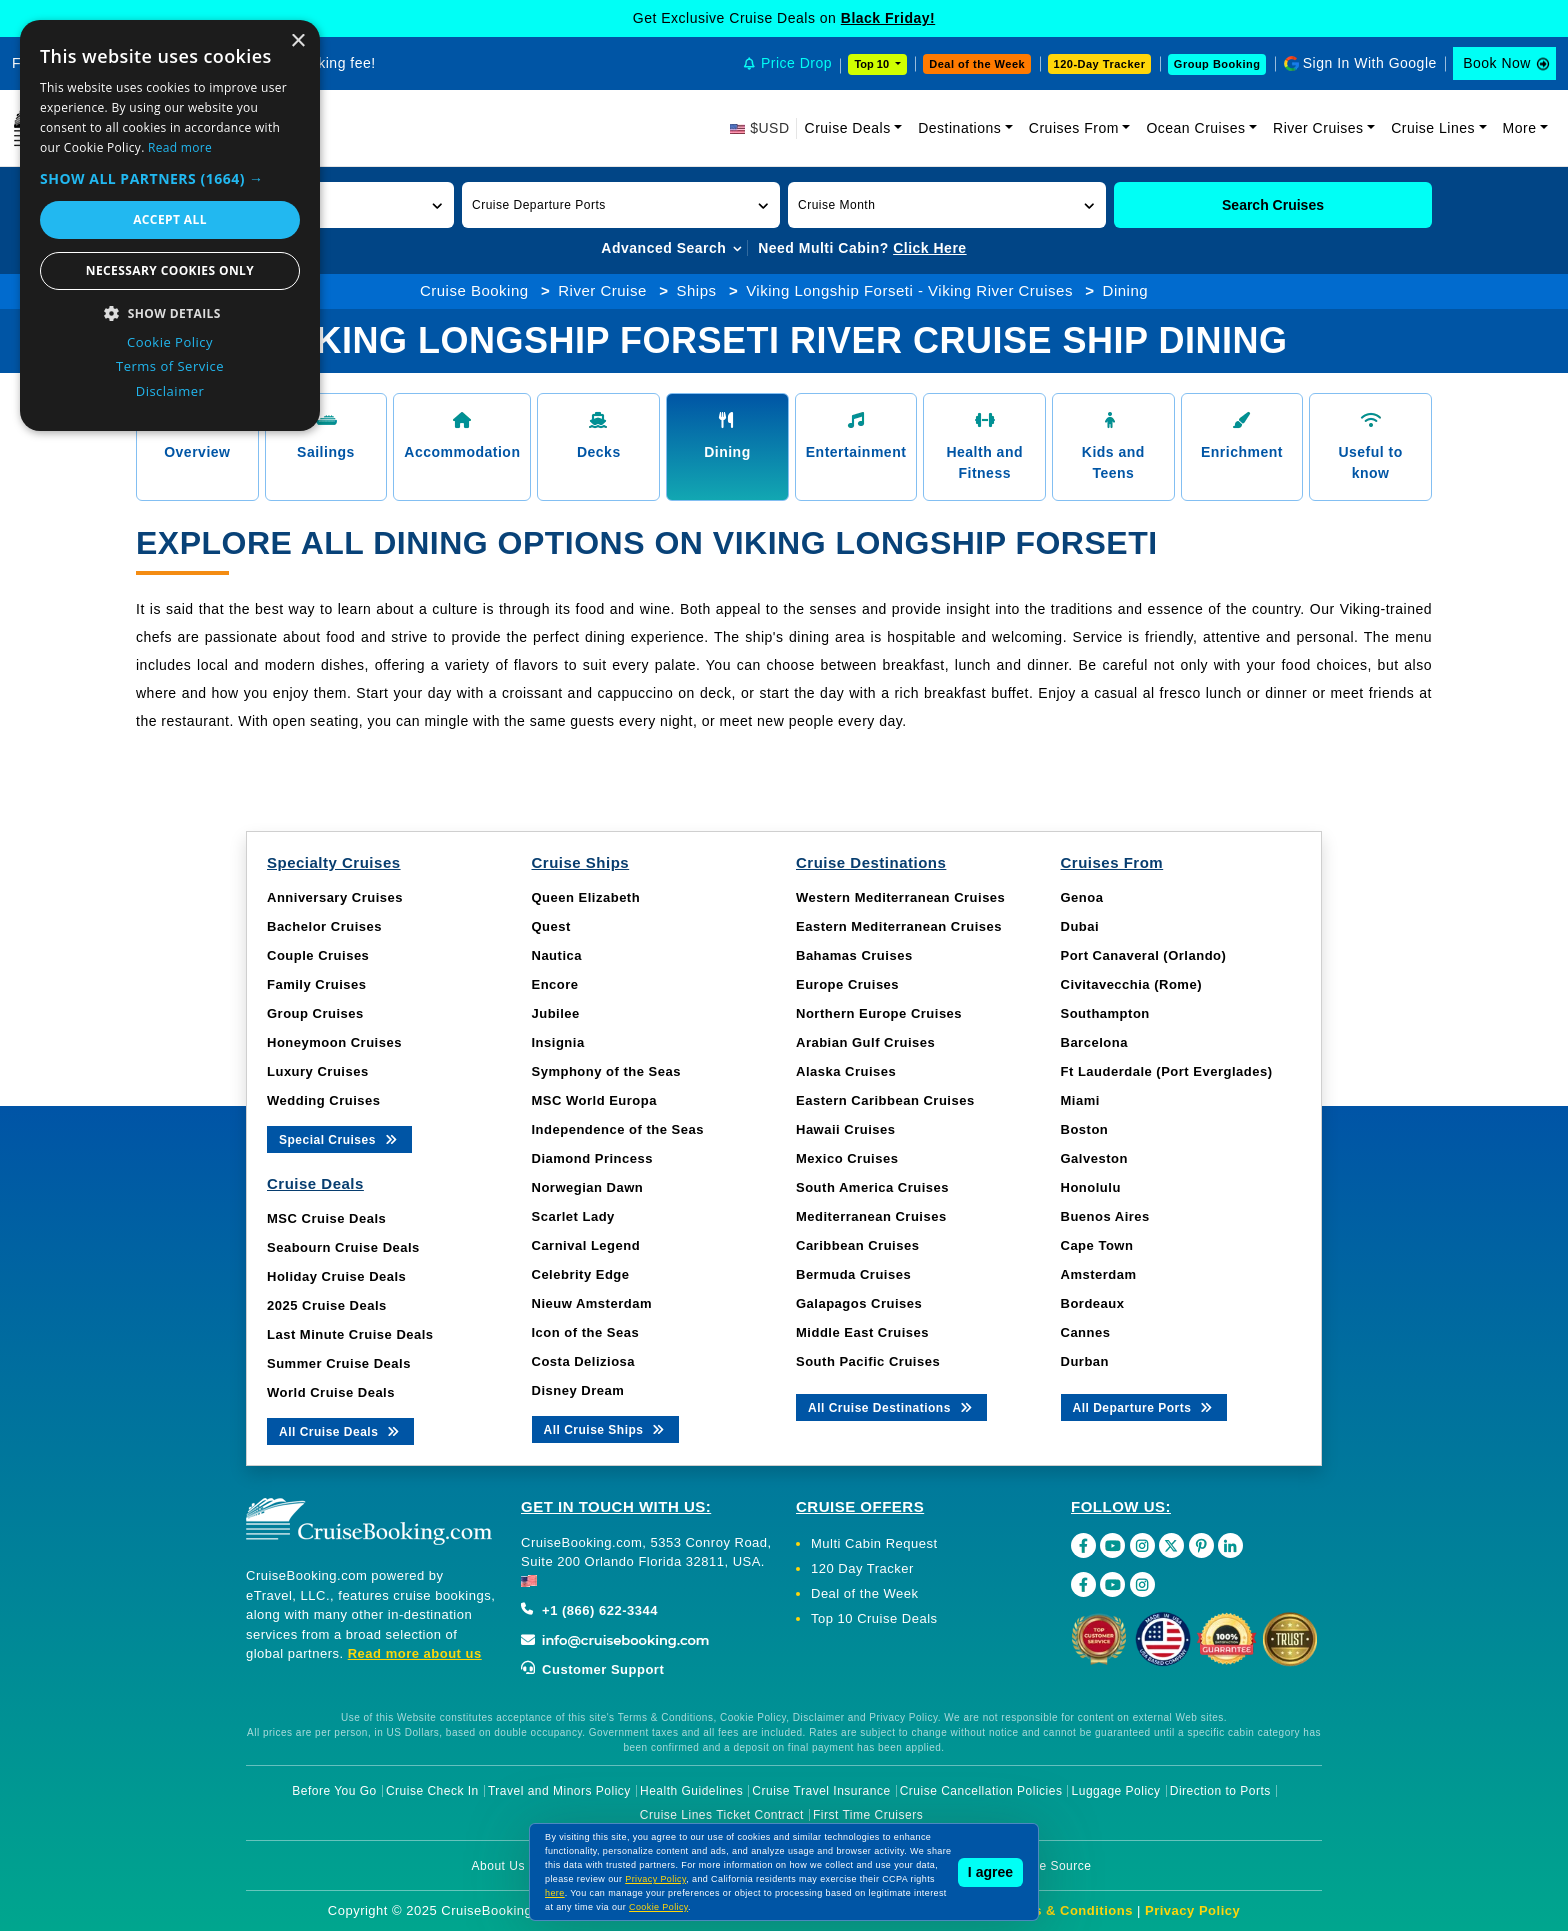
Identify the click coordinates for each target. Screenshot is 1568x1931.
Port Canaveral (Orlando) (1144, 955)
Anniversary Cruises (335, 897)
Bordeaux (1093, 1303)
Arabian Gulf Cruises (865, 1042)
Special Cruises (339, 1138)
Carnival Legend (586, 1245)
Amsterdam (1099, 1274)
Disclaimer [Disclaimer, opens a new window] (170, 391)
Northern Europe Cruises (879, 1013)
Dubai (1080, 926)
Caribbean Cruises (857, 1245)
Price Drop (796, 63)
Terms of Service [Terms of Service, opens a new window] (170, 366)
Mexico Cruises (847, 1158)
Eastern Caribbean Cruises (885, 1100)
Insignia (558, 1042)
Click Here (929, 248)
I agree (990, 1872)
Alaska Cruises (846, 1071)
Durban (1085, 1361)
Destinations (959, 128)
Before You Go (334, 1791)
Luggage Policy (1116, 1791)
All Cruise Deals (340, 1430)
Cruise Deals (848, 128)
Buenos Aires (1105, 1216)
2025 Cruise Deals (327, 1305)
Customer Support (592, 1669)
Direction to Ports (1220, 1791)
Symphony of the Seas (606, 1071)
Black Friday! (888, 18)
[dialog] (170, 225)
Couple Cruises (318, 955)
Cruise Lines (1433, 128)
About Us (498, 1866)
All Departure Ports (1144, 1406)
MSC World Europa (594, 1100)
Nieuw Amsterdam (592, 1303)
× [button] (297, 41)
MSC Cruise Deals (326, 1218)
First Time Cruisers (868, 1815)
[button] (621, 205)
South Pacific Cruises (868, 1361)
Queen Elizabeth (586, 897)
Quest (551, 926)
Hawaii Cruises (846, 1129)
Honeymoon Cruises (334, 1042)
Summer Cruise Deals (339, 1363)
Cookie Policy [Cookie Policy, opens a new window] (170, 342)
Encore (555, 984)
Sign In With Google (1370, 63)
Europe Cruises (847, 984)
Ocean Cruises (1195, 128)
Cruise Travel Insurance (821, 1791)
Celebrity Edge (581, 1274)
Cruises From (1074, 128)
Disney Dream (578, 1390)
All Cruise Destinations (891, 1406)
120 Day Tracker (862, 1568)
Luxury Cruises (318, 1071)
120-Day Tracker (1100, 64)
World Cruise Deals (331, 1392)
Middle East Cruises (862, 1332)
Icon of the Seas (586, 1332)
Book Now (1497, 63)
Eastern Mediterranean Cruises (899, 926)
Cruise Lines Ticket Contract (722, 1815)
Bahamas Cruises (854, 955)
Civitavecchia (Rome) (1132, 984)
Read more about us (415, 1653)
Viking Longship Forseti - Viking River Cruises (909, 290)
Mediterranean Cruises (871, 1216)
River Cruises (1318, 128)
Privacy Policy (1192, 1910)
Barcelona (1094, 1042)
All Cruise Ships (606, 1428)
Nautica (557, 955)
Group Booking (1217, 64)
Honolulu (1091, 1187)
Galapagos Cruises (859, 1303)
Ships (696, 290)
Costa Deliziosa (584, 1361)
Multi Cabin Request (874, 1543)
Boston (1085, 1129)
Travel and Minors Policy (559, 1791)
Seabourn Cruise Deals (343, 1247)
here (555, 1893)
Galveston (1094, 1158)
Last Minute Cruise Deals (350, 1334)
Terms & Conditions (1067, 1910)
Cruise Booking (474, 290)
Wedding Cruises (323, 1100)
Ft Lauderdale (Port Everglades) (1167, 1071)
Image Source (1051, 1866)
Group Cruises (315, 1013)
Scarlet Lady (573, 1216)
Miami (1080, 1100)
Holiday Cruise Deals (336, 1276)
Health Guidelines (691, 1791)
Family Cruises (317, 984)
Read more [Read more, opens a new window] (180, 147)
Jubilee (556, 1013)
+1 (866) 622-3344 (589, 1610)
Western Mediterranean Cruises (900, 897)
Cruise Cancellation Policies (981, 1791)
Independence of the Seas (618, 1129)
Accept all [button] (170, 219)
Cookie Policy (658, 1907)
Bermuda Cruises (853, 1274)
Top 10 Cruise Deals (874, 1618)
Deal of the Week (977, 64)
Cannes (1086, 1332)
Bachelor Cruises (324, 926)
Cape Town (1097, 1245)
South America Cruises (872, 1187)
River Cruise (602, 290)
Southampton (1105, 1013)
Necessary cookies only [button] (170, 270)
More (1520, 128)
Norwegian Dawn (588, 1187)
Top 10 (873, 64)
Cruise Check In (432, 1791)
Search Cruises (1273, 205)
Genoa (1082, 897)
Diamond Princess (592, 1158)
